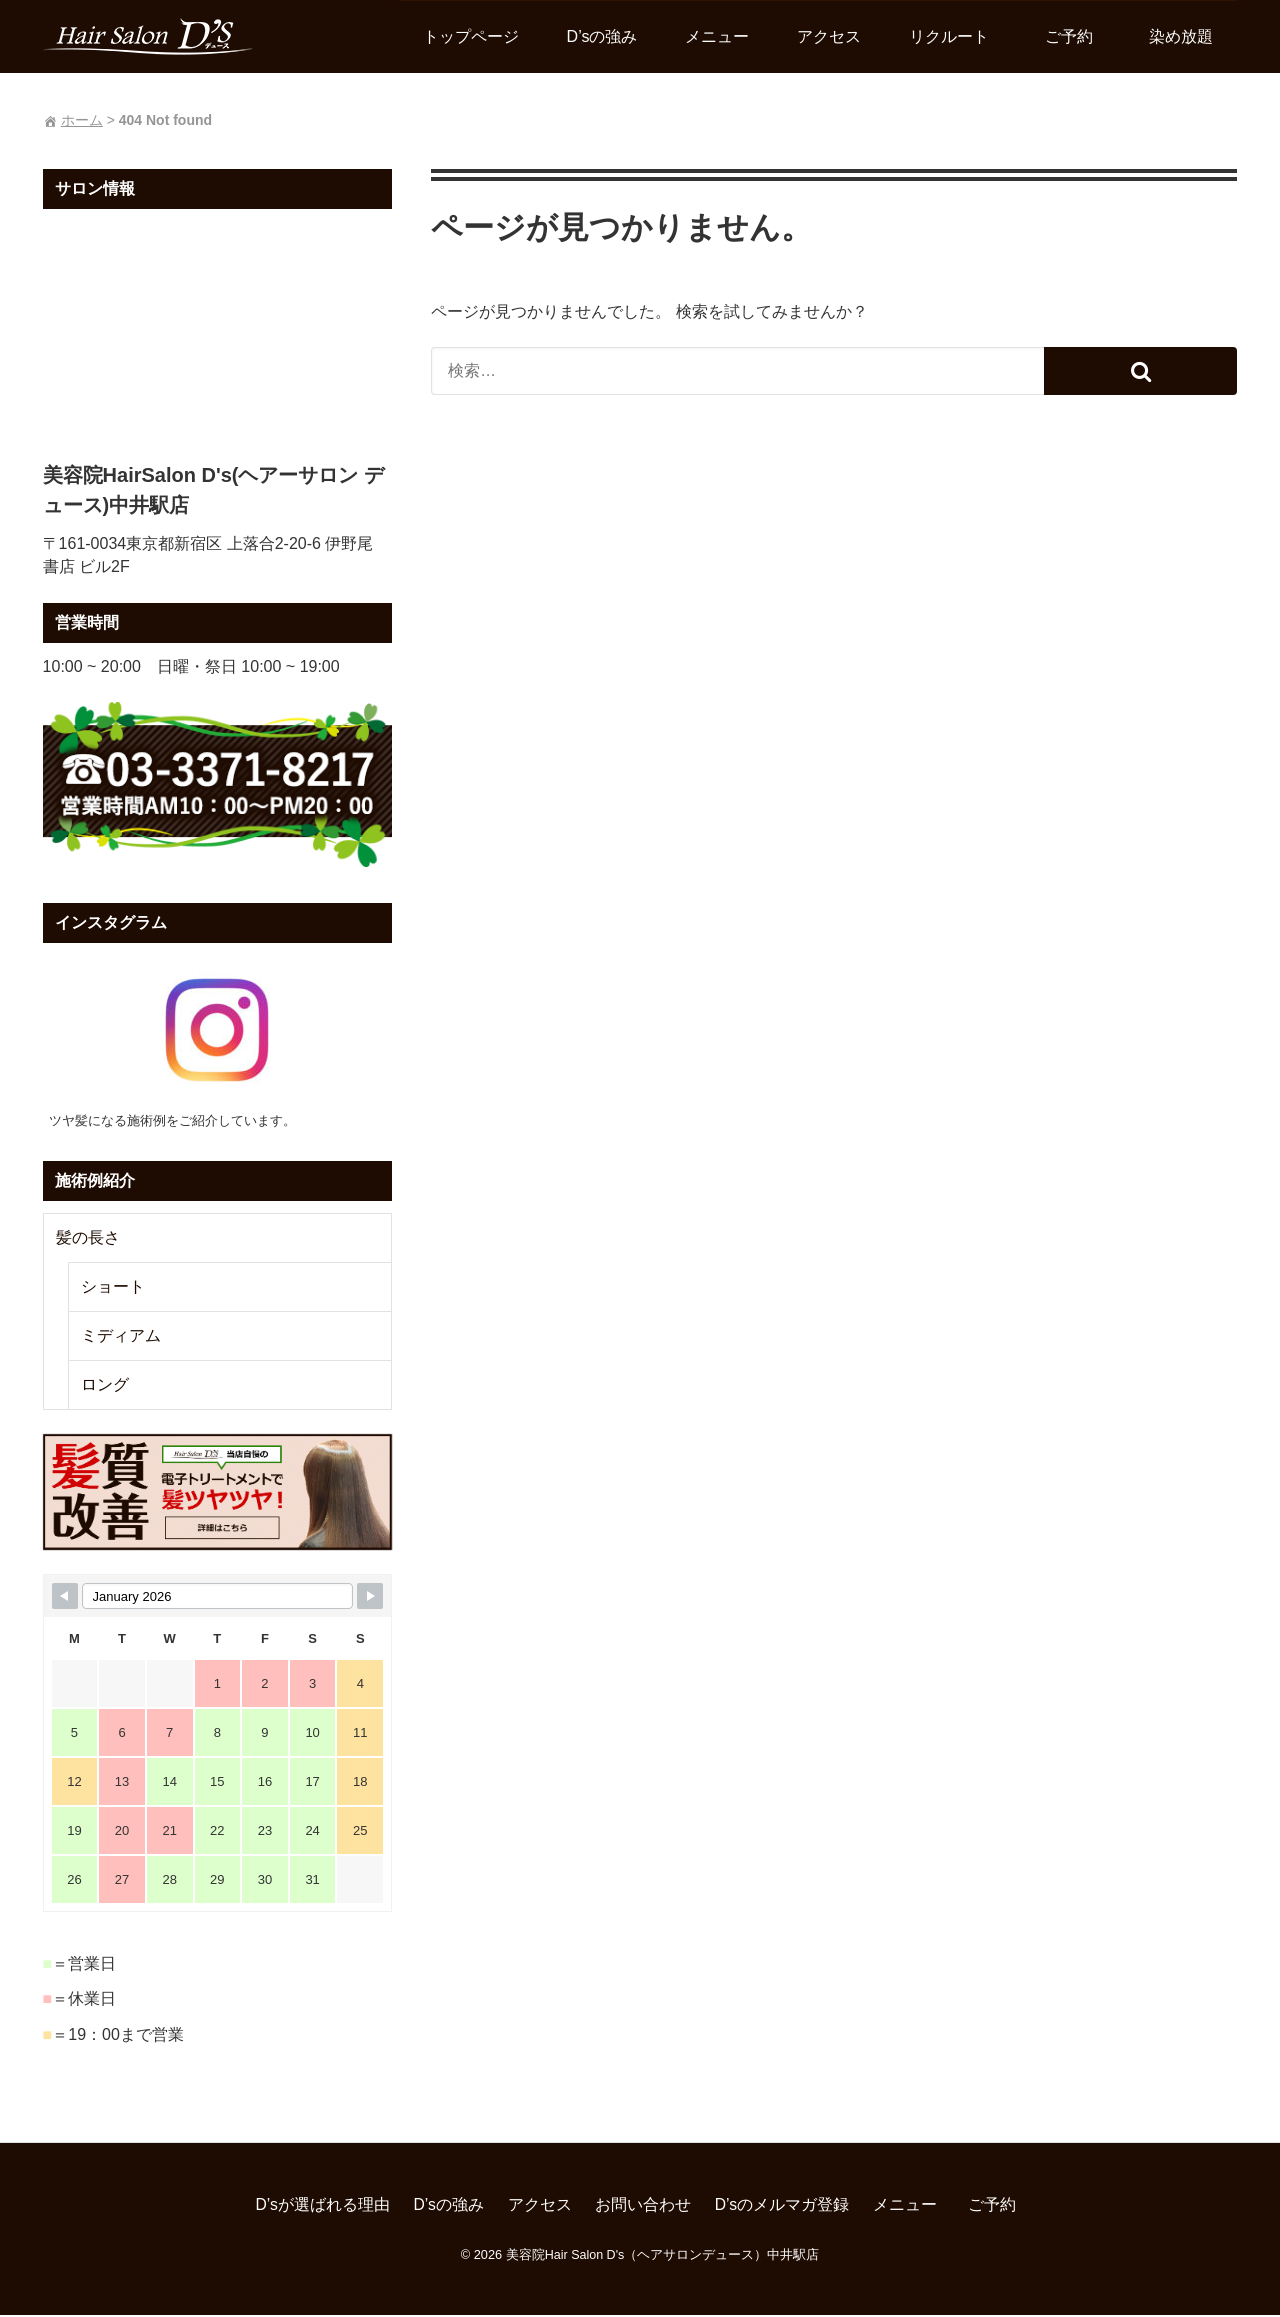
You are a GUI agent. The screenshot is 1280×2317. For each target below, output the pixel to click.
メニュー (720, 36)
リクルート (952, 36)
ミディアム (118, 1337)
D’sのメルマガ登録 (782, 2207)
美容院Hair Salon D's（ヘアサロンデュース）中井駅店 (662, 2256)
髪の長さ (85, 1239)
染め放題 (1184, 36)
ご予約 (1080, 36)
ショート (110, 1288)
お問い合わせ (643, 2207)
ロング (102, 1386)
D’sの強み (604, 36)
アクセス (832, 36)
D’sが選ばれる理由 (322, 2207)
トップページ (473, 36)
